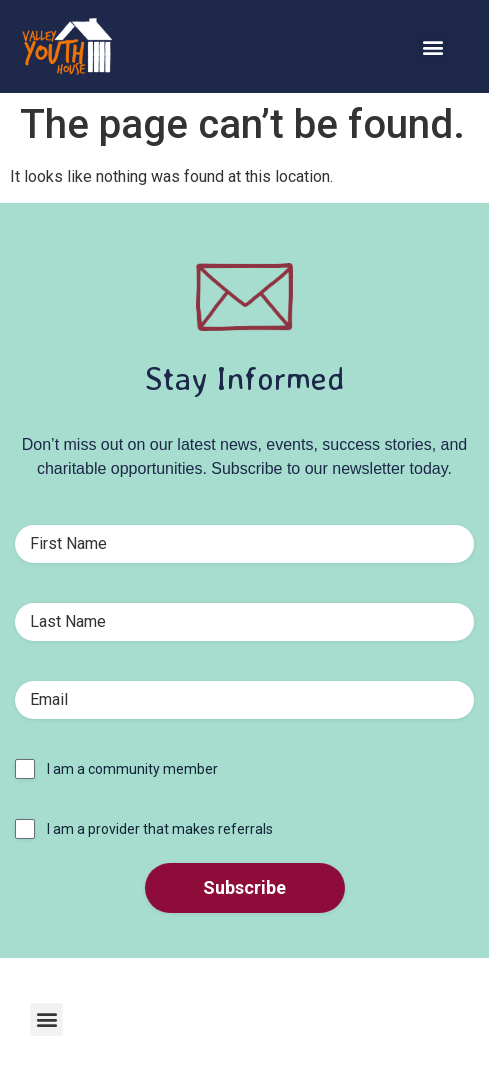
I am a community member (132, 769)
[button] (432, 46)
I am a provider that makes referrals (160, 829)
